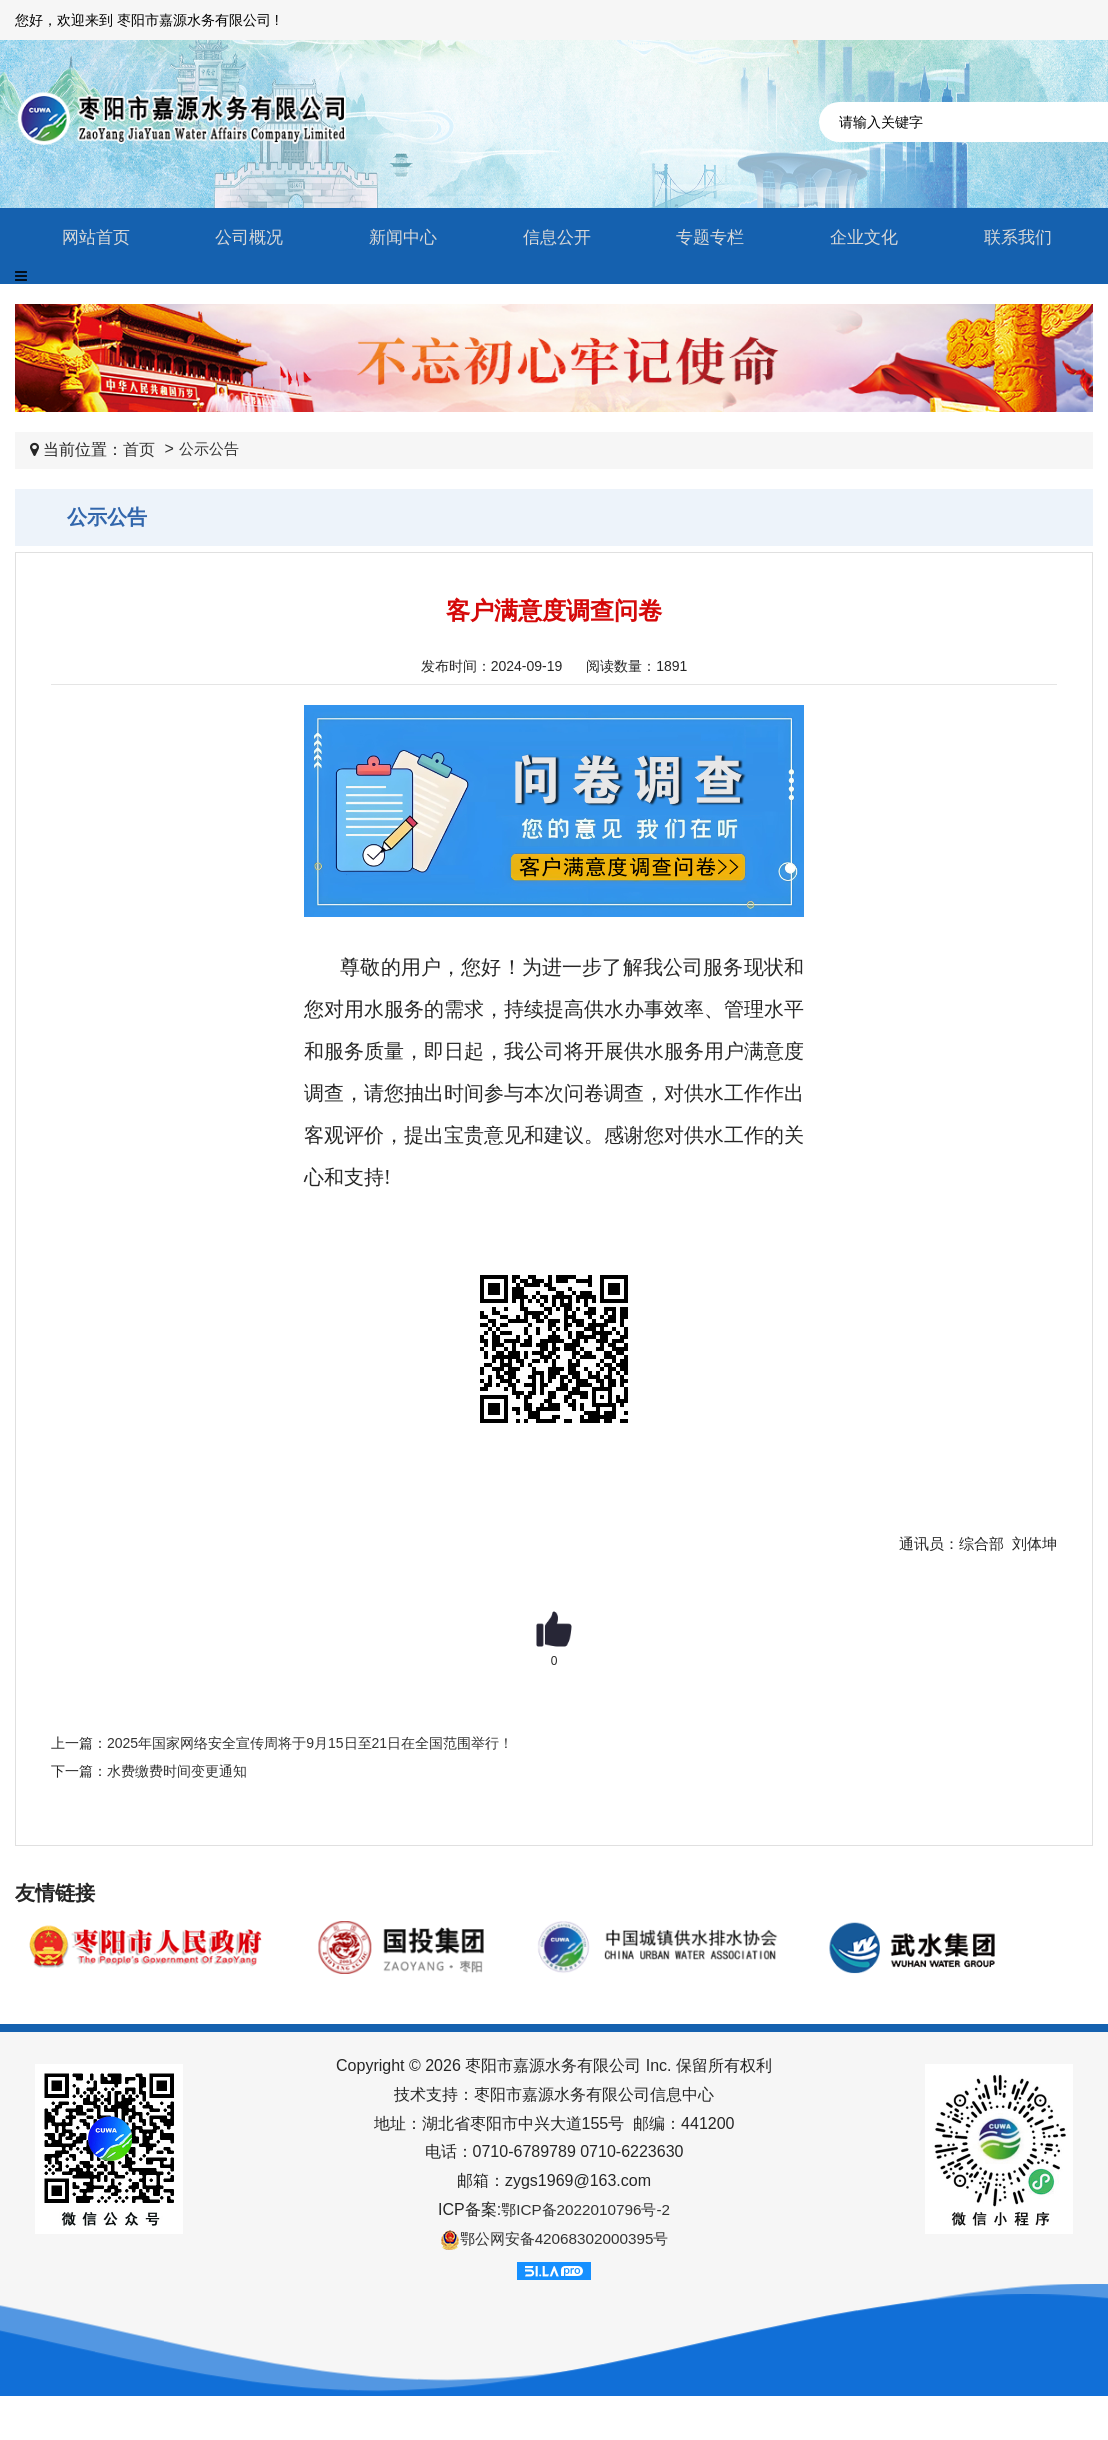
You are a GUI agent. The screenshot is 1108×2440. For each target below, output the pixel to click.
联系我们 (1012, 238)
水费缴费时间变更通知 (177, 1771)
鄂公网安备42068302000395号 (554, 2239)
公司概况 (244, 238)
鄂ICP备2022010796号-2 (586, 2209)
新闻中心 (397, 238)
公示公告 (211, 449)
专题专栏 (705, 238)
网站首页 (90, 238)
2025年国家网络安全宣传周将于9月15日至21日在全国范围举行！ (310, 1743)
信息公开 (551, 238)
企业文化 (859, 238)
